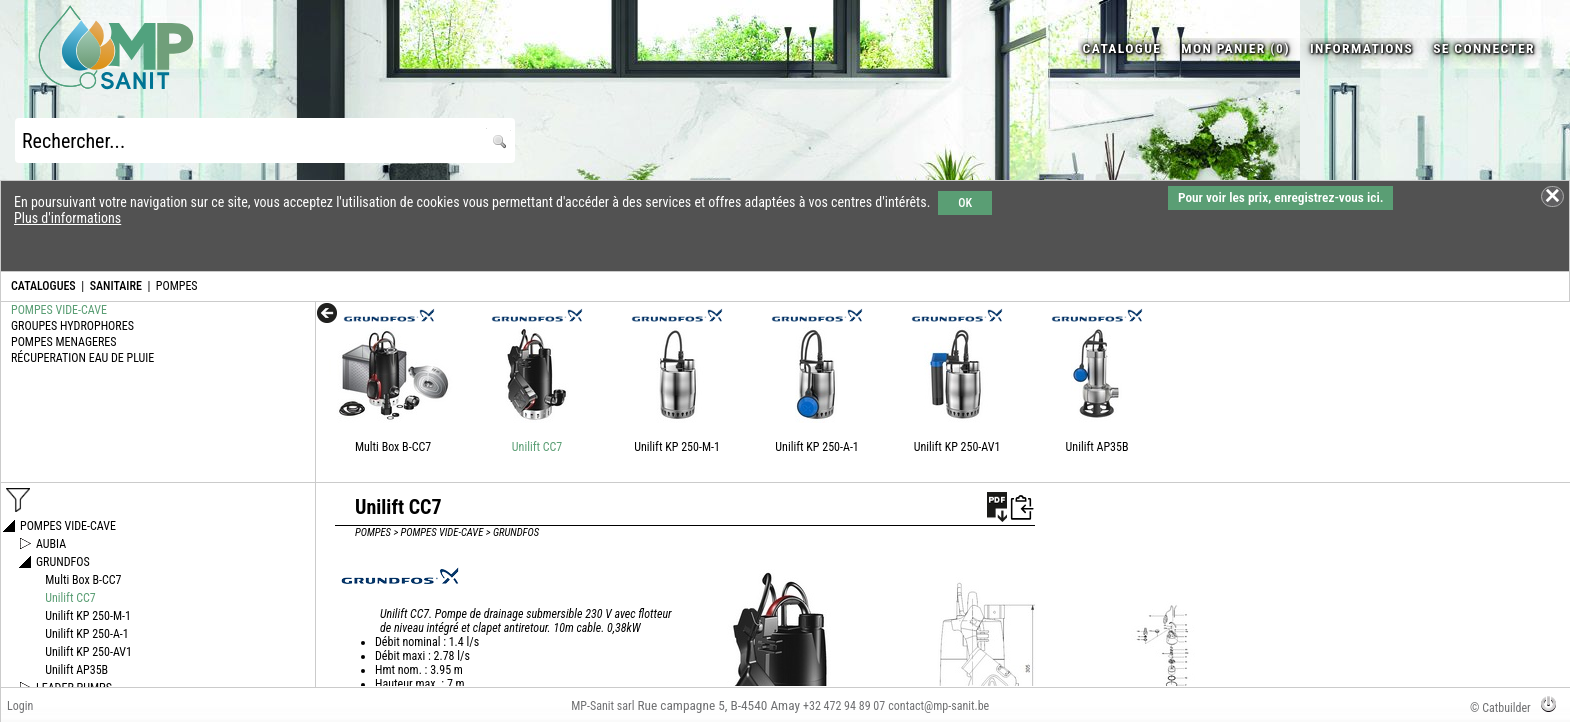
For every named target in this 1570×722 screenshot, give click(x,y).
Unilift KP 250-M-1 (677, 447)
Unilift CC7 (537, 447)
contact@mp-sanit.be (938, 706)
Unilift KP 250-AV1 (957, 447)
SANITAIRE (116, 286)
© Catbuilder (1500, 708)
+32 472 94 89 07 (844, 706)
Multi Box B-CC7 (393, 447)
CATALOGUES (43, 286)
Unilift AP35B (1097, 447)
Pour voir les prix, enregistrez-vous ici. (1280, 197)
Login (20, 706)
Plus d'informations (67, 218)
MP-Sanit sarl (602, 706)
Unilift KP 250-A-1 (816, 447)
